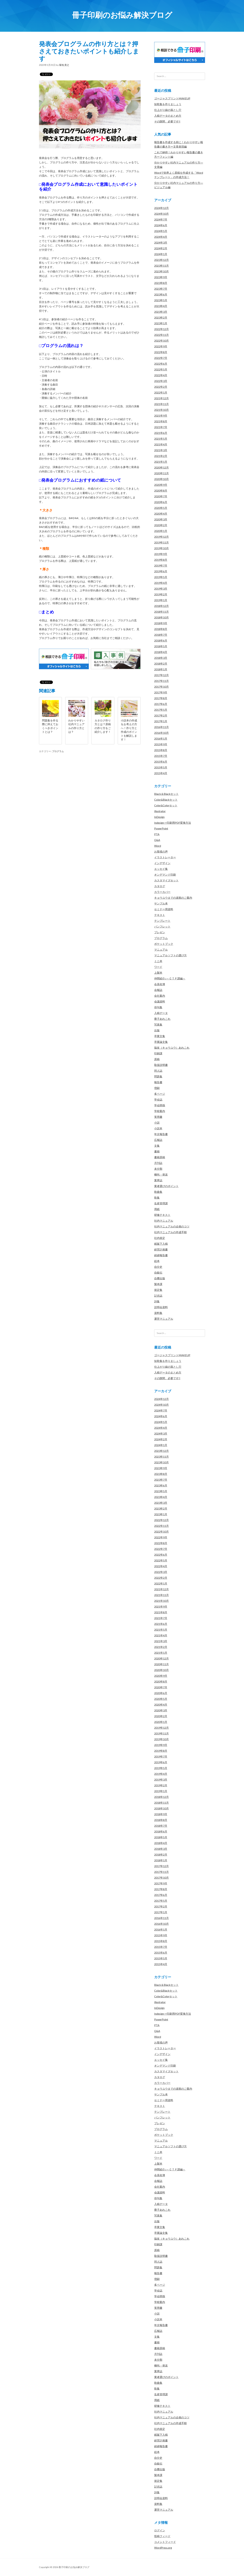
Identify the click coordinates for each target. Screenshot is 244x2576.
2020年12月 (161, 467)
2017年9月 (160, 692)
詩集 (157, 1301)
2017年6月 (160, 703)
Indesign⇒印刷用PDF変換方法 (172, 822)
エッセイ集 (161, 868)
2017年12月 (161, 675)
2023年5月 (160, 300)
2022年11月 (161, 334)
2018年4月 (160, 652)
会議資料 (159, 1001)
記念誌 (158, 1295)
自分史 (158, 1266)
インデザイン (162, 863)
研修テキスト (162, 1214)
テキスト (159, 915)
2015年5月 (160, 767)
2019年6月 (160, 571)
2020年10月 (161, 479)
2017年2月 (160, 715)
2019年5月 (160, 577)
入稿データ (161, 1013)
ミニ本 (158, 961)
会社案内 (159, 995)
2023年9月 (160, 277)
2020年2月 (160, 525)
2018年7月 (160, 634)
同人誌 (158, 1070)
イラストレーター (165, 857)
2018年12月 (161, 605)
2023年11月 (161, 265)
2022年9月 (160, 346)
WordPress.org (163, 2547)
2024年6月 (160, 225)
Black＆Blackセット (166, 793)
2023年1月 (160, 323)
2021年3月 (160, 450)
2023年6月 (160, 294)
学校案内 (159, 1111)
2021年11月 (161, 404)
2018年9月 (160, 623)
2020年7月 (160, 496)
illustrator (160, 811)
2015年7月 (160, 755)
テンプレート (162, 920)
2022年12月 (161, 329)
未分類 (158, 1168)
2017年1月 (160, 721)
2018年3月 (160, 657)
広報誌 (158, 1139)
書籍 (157, 1151)
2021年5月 (160, 438)
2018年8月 (160, 629)
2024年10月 (161, 213)
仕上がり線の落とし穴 (167, 109)
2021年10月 (161, 409)
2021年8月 (160, 421)
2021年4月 (160, 444)
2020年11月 (161, 473)
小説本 (158, 1128)
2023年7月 (160, 288)
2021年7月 (160, 427)
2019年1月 (160, 600)
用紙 (157, 1209)
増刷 (157, 1088)
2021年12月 (161, 398)
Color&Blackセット (166, 799)
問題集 (158, 1076)
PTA (156, 834)
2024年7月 (160, 219)
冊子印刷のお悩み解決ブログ (122, 15)
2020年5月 (160, 507)
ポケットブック (163, 943)
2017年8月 (160, 698)
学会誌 (158, 1099)
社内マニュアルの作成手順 (170, 1232)
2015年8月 (160, 750)
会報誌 (158, 989)
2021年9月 (160, 415)
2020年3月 (160, 519)
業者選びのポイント (166, 1186)
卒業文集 (159, 1036)
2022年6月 (160, 363)
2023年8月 (160, 282)
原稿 (157, 1059)
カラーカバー (162, 891)
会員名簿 (159, 984)
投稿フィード (162, 2536)
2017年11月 (161, 680)
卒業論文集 (161, 1041)
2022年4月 (160, 375)
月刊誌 (158, 1163)
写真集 (158, 1024)
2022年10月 (161, 340)
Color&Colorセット (165, 805)
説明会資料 (161, 1307)
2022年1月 (160, 392)
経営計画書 (161, 1249)
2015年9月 (160, 744)
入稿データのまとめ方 (167, 115)
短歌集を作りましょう (167, 104)
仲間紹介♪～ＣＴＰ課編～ (169, 978)
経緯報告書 (161, 1255)
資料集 (158, 1312)
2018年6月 (160, 640)
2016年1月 (160, 738)
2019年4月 (160, 582)
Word (157, 845)
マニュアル (161, 949)
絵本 (157, 1261)
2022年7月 (160, 357)
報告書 (158, 1082)
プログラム (58, 751)
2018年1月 (160, 669)
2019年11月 (161, 542)
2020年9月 (160, 484)
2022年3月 (160, 381)
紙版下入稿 (161, 1243)
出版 (157, 1030)
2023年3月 (160, 311)
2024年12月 (161, 207)
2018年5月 (160, 646)
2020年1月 (160, 530)
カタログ (159, 886)
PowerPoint (161, 828)
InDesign (159, 816)
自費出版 (159, 1278)
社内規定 (159, 1237)
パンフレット (162, 926)
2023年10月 (161, 271)
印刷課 (158, 1053)
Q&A (157, 840)
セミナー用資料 (163, 909)
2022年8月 (160, 352)
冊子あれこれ (162, 1018)
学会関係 (159, 1105)
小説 (157, 1122)
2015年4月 (160, 773)
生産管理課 (161, 1203)
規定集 (158, 1289)
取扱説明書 (161, 1064)
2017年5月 (160, 709)
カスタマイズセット (166, 880)
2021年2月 (160, 455)
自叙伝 (158, 1272)
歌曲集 (158, 1191)
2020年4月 (160, 513)
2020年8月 (160, 490)
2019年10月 (161, 548)
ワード (158, 966)
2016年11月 (161, 727)
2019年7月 (160, 565)
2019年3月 (160, 588)
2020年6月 (160, 502)
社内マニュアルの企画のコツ (171, 1226)
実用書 (158, 1116)
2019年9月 (160, 554)
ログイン (159, 2530)
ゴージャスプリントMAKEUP (172, 98)
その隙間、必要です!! (167, 121)
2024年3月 (160, 242)
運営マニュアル (163, 1318)
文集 (157, 1145)
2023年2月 (160, 317)
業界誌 (158, 1180)
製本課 (158, 1284)
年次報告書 (161, 1134)
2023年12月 (161, 259)
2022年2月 (160, 386)
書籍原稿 (159, 1157)
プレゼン (159, 932)
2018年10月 (161, 617)
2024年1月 (160, 254)
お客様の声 (161, 851)
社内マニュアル (163, 1220)
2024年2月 (160, 248)
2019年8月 (160, 559)
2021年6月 (160, 432)
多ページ (159, 1093)
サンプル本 (161, 903)
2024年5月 (160, 231)
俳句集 (158, 1007)
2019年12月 (161, 536)
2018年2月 (160, 663)
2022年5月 (160, 369)
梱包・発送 (161, 1174)
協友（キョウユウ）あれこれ (171, 1047)
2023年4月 (160, 306)
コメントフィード (165, 2541)
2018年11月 (161, 611)
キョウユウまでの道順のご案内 (173, 897)
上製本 (158, 972)
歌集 (157, 1197)
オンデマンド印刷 (165, 874)
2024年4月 (160, 236)
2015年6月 (160, 761)
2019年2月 (160, 594)
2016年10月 (161, 732)
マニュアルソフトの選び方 (170, 955)
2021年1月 (160, 461)
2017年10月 (161, 686)
